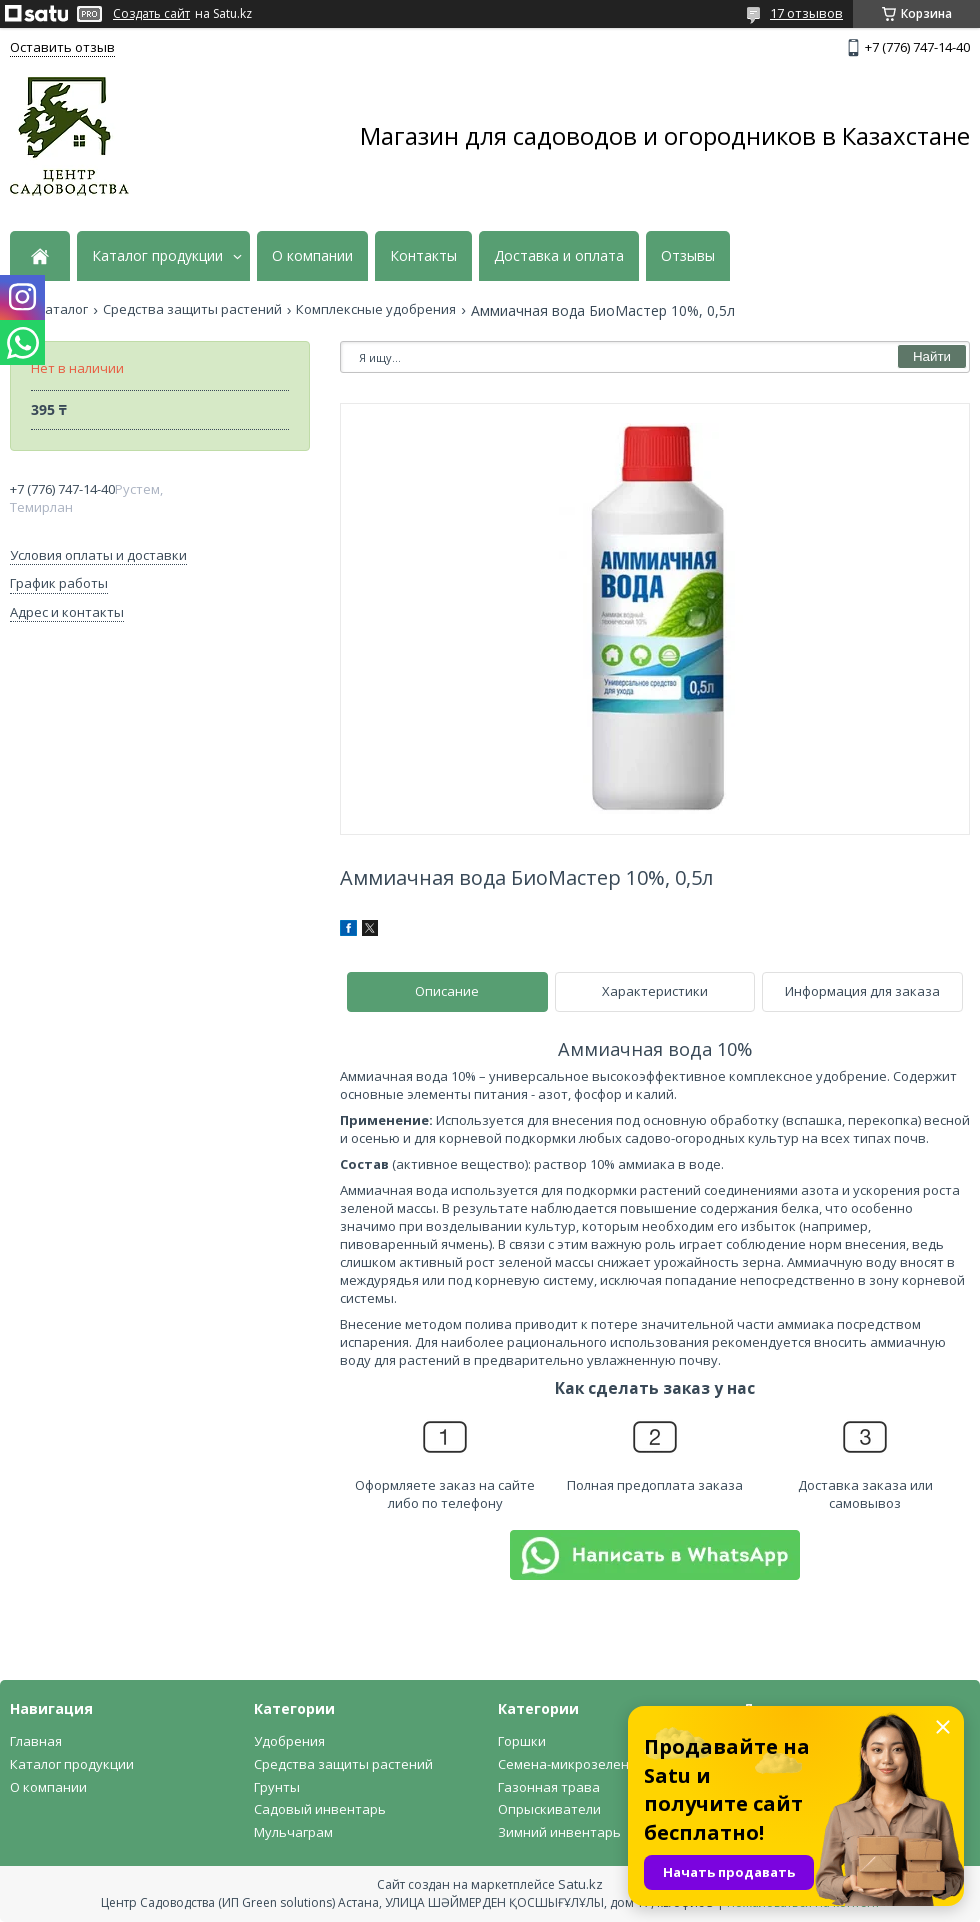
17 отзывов (806, 13)
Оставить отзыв (62, 47)
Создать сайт (151, 14)
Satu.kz (580, 1884)
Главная (36, 1741)
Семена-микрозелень (567, 1764)
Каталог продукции (157, 256)
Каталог (62, 309)
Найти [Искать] (932, 356)
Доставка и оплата (559, 256)
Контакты (423, 256)
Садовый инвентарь (320, 1809)
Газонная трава (549, 1787)
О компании (312, 256)
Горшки (522, 1741)
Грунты (277, 1787)
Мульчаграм (293, 1832)
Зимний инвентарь (559, 1832)
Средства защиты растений (192, 309)
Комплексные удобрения (376, 309)
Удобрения (289, 1741)
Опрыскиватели (549, 1809)
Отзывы (688, 256)
